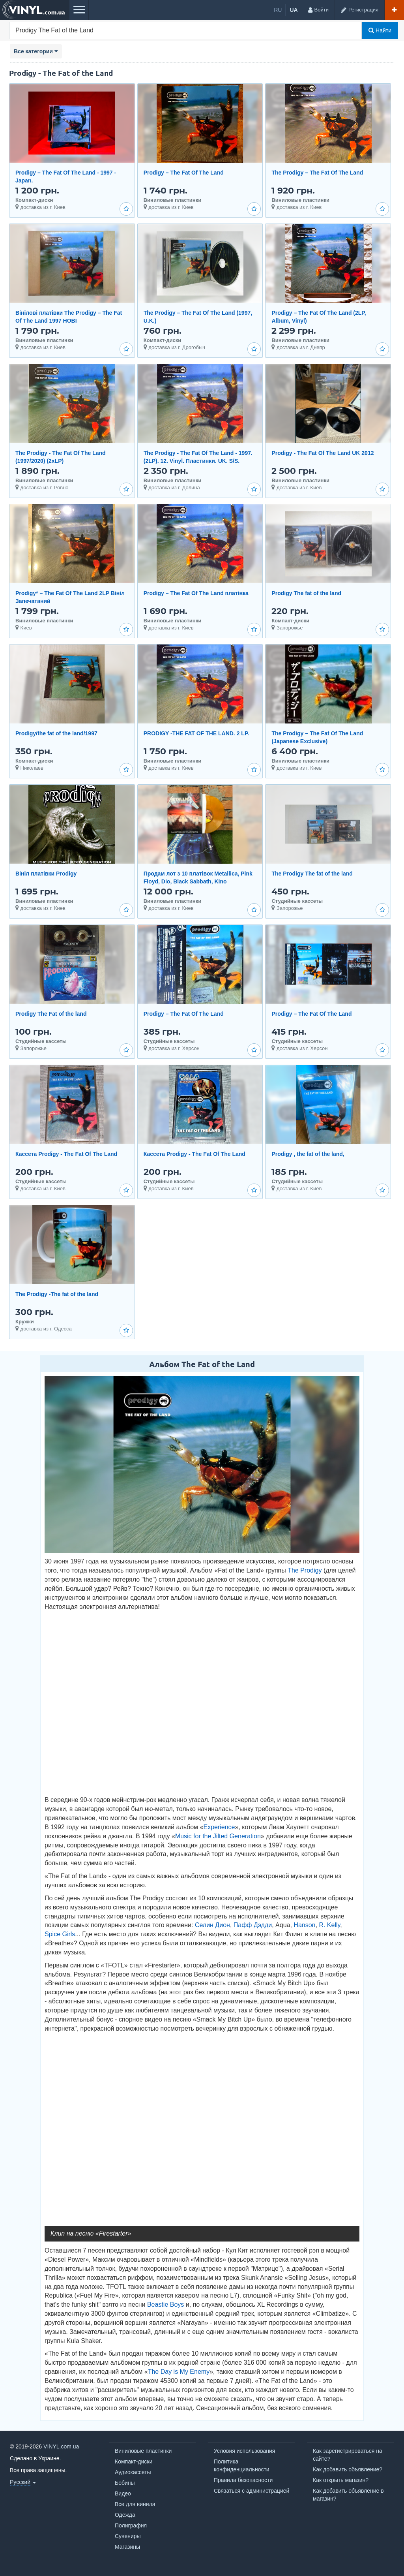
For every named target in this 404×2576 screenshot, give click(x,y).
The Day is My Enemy (178, 2371)
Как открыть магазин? (340, 2480)
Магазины (127, 2547)
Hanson (304, 1925)
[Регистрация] (359, 10)
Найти (379, 30)
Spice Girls (60, 1934)
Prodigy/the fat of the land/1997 (56, 733)
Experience (219, 1827)
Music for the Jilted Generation (218, 1836)
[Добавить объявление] (394, 10)
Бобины (125, 2483)
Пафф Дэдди (253, 1925)
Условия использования (244, 2451)
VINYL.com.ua (61, 2446)
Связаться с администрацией (251, 2491)
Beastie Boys (165, 2304)
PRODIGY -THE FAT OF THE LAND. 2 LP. (196, 733)
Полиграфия (131, 2525)
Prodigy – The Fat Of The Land (184, 172)
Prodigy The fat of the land (306, 593)
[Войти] (318, 10)
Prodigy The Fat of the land (50, 1014)
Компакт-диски (133, 2461)
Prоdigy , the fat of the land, (307, 1154)
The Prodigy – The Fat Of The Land (317, 172)
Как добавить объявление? (347, 2469)
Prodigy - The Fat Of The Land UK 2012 (322, 453)
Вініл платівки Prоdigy (46, 873)
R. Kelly (329, 1925)
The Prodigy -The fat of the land (56, 1294)
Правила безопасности (243, 2480)
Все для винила (135, 2504)
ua (293, 10)
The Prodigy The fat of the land (311, 873)
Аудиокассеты (133, 2472)
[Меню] (79, 10)
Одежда (125, 2515)
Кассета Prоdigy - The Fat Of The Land (66, 1154)
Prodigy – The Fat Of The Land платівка (196, 593)
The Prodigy (305, 1570)
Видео (123, 2493)
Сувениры (128, 2536)
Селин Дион (212, 1925)
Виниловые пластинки (143, 2451)
